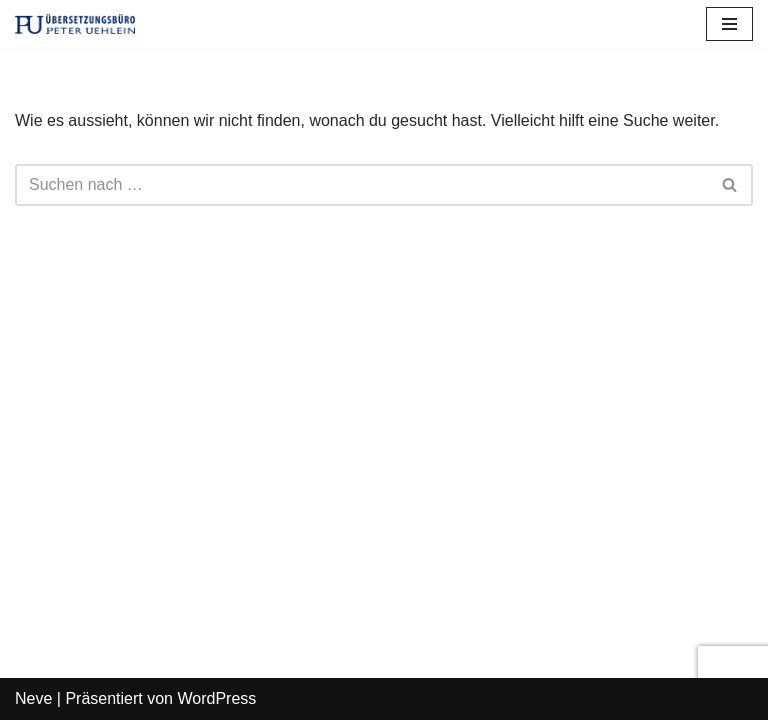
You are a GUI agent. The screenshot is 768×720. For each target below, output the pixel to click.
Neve (33, 698)
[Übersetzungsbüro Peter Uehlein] (75, 24)
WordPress (216, 698)
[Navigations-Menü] (729, 24)
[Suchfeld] (361, 185)
